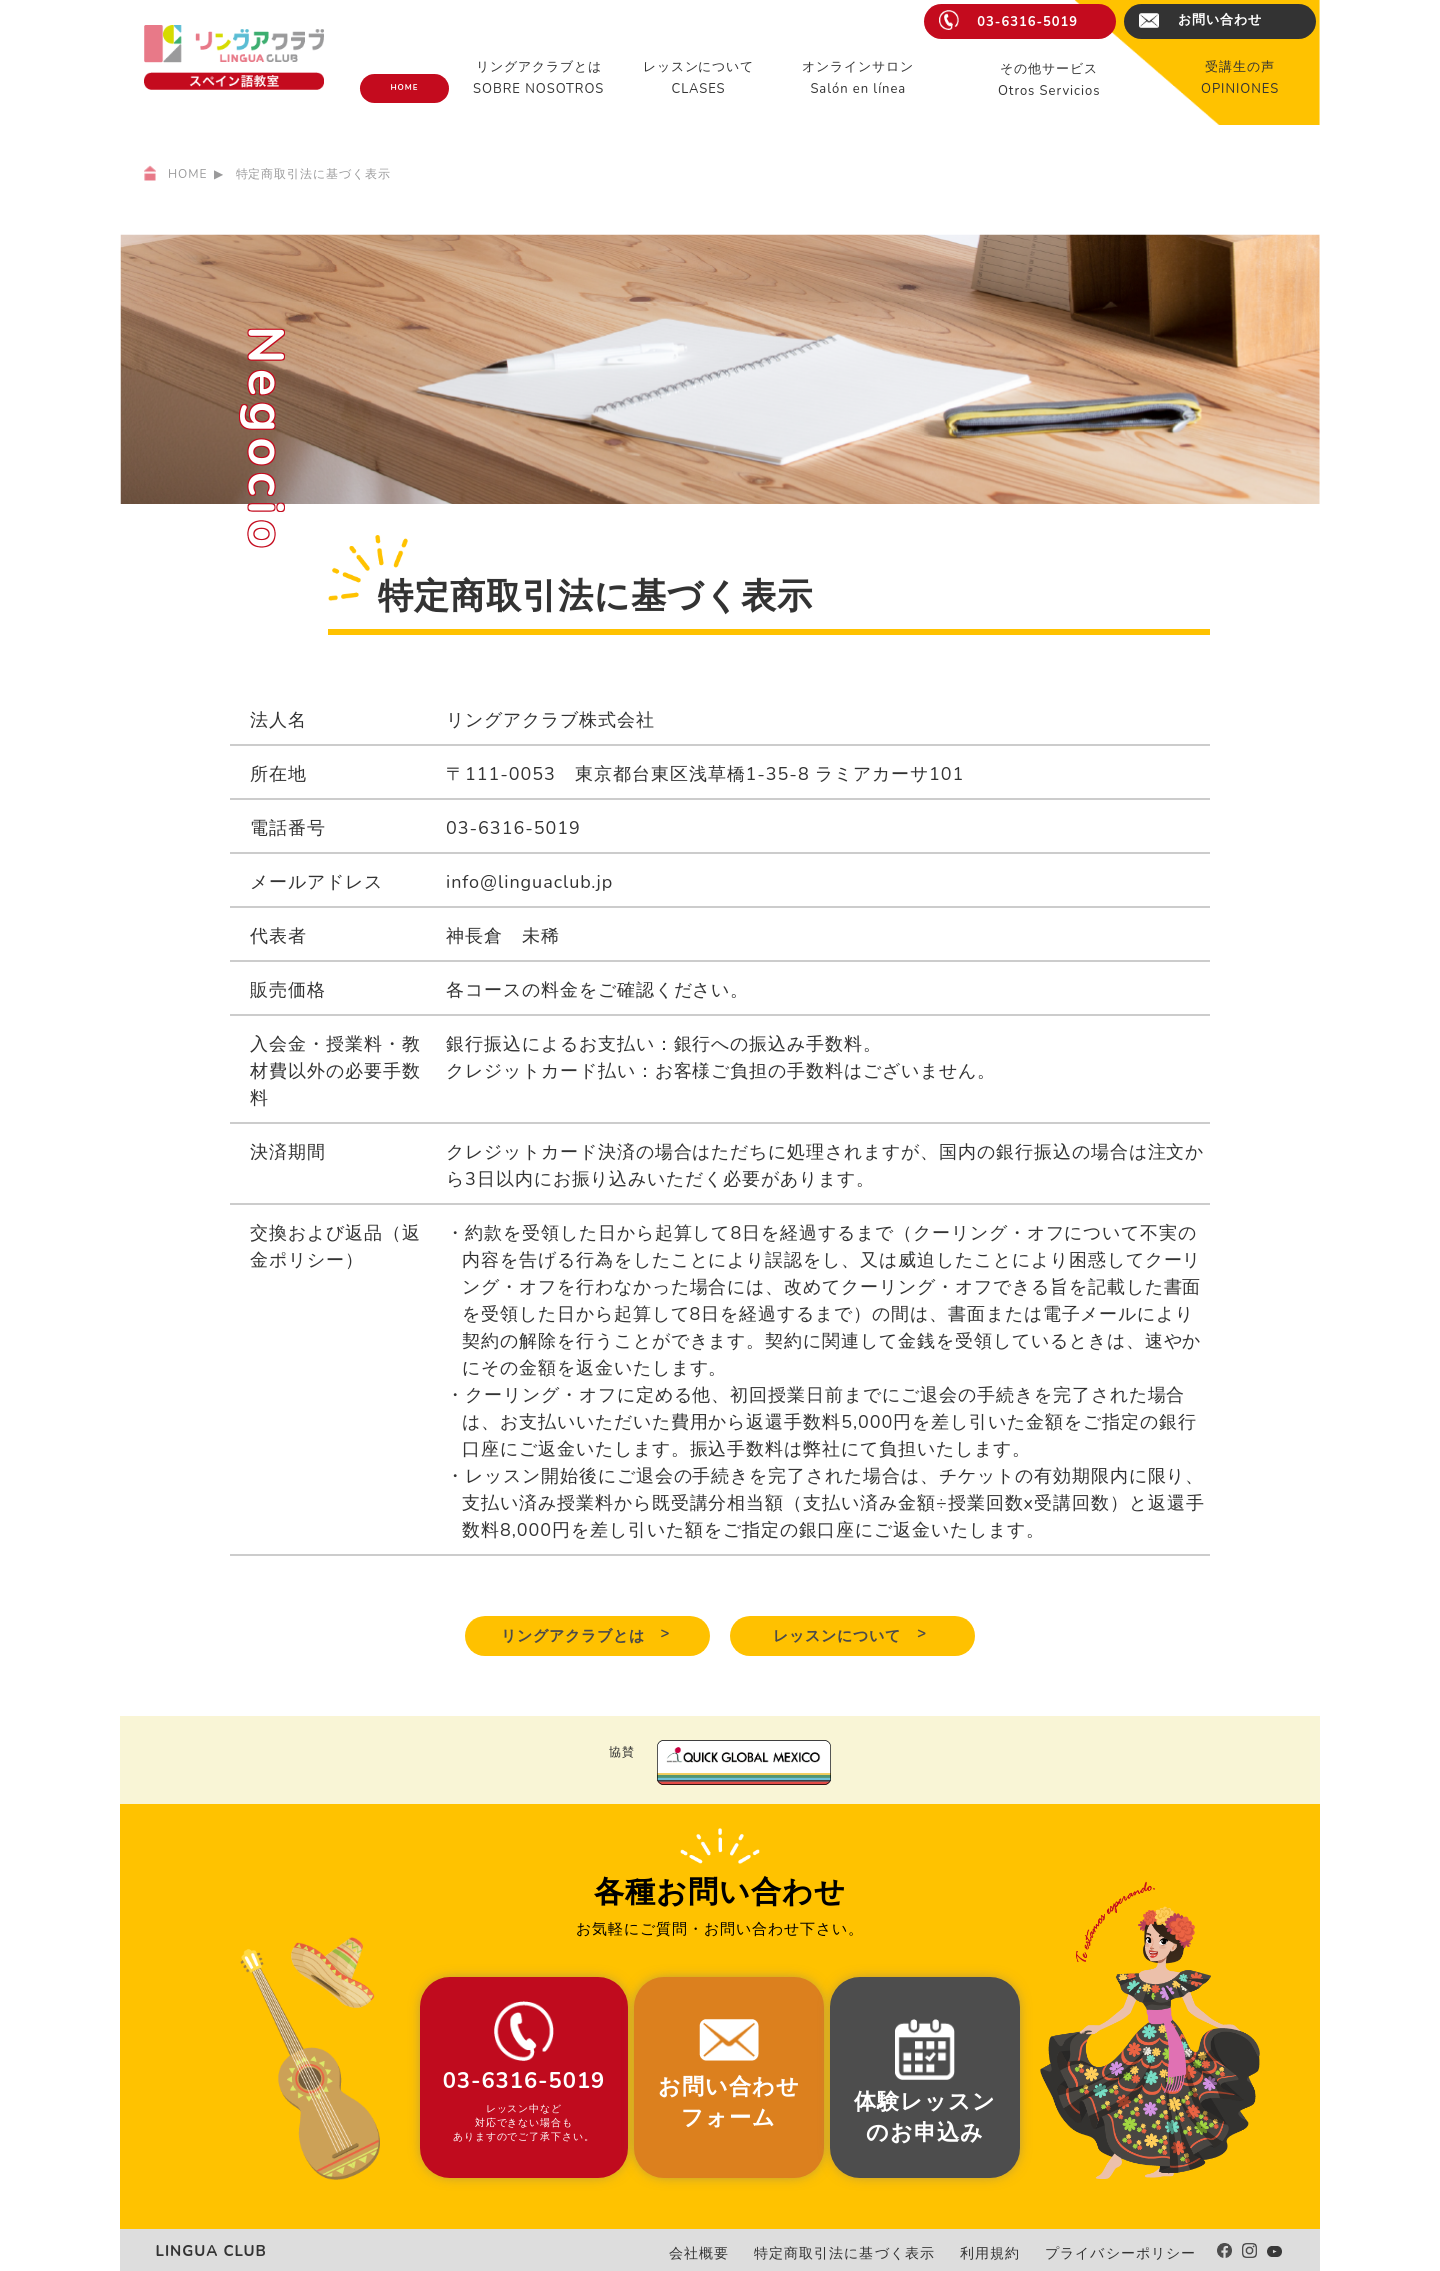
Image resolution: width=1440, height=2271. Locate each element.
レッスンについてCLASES (699, 78)
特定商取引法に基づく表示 (887, 2252)
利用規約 (1016, 2252)
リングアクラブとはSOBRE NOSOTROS (538, 78)
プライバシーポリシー (1131, 2252)
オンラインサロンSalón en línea (858, 78)
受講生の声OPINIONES (1240, 78)
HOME (404, 87)
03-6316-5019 (1027, 22)
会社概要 (758, 2252)
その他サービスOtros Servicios (1049, 80)
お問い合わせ (1220, 20)
